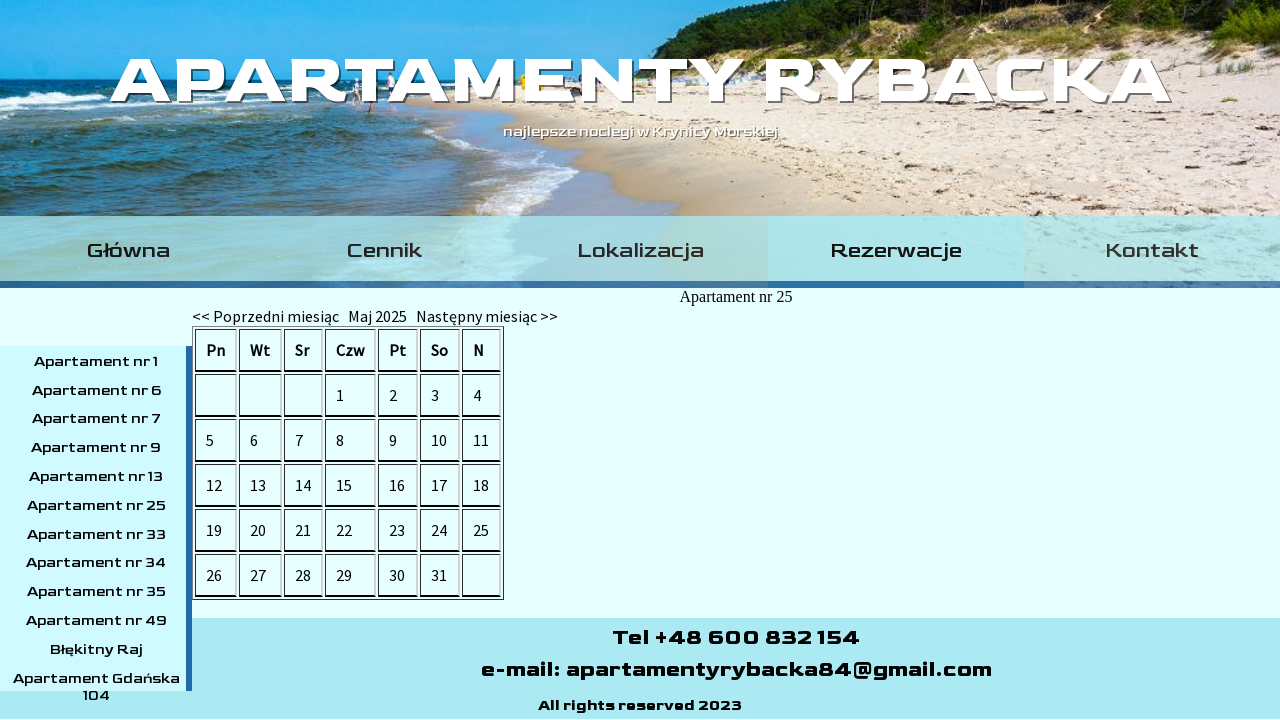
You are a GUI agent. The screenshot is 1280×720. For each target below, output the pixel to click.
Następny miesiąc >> (487, 316)
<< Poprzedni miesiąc (265, 316)
